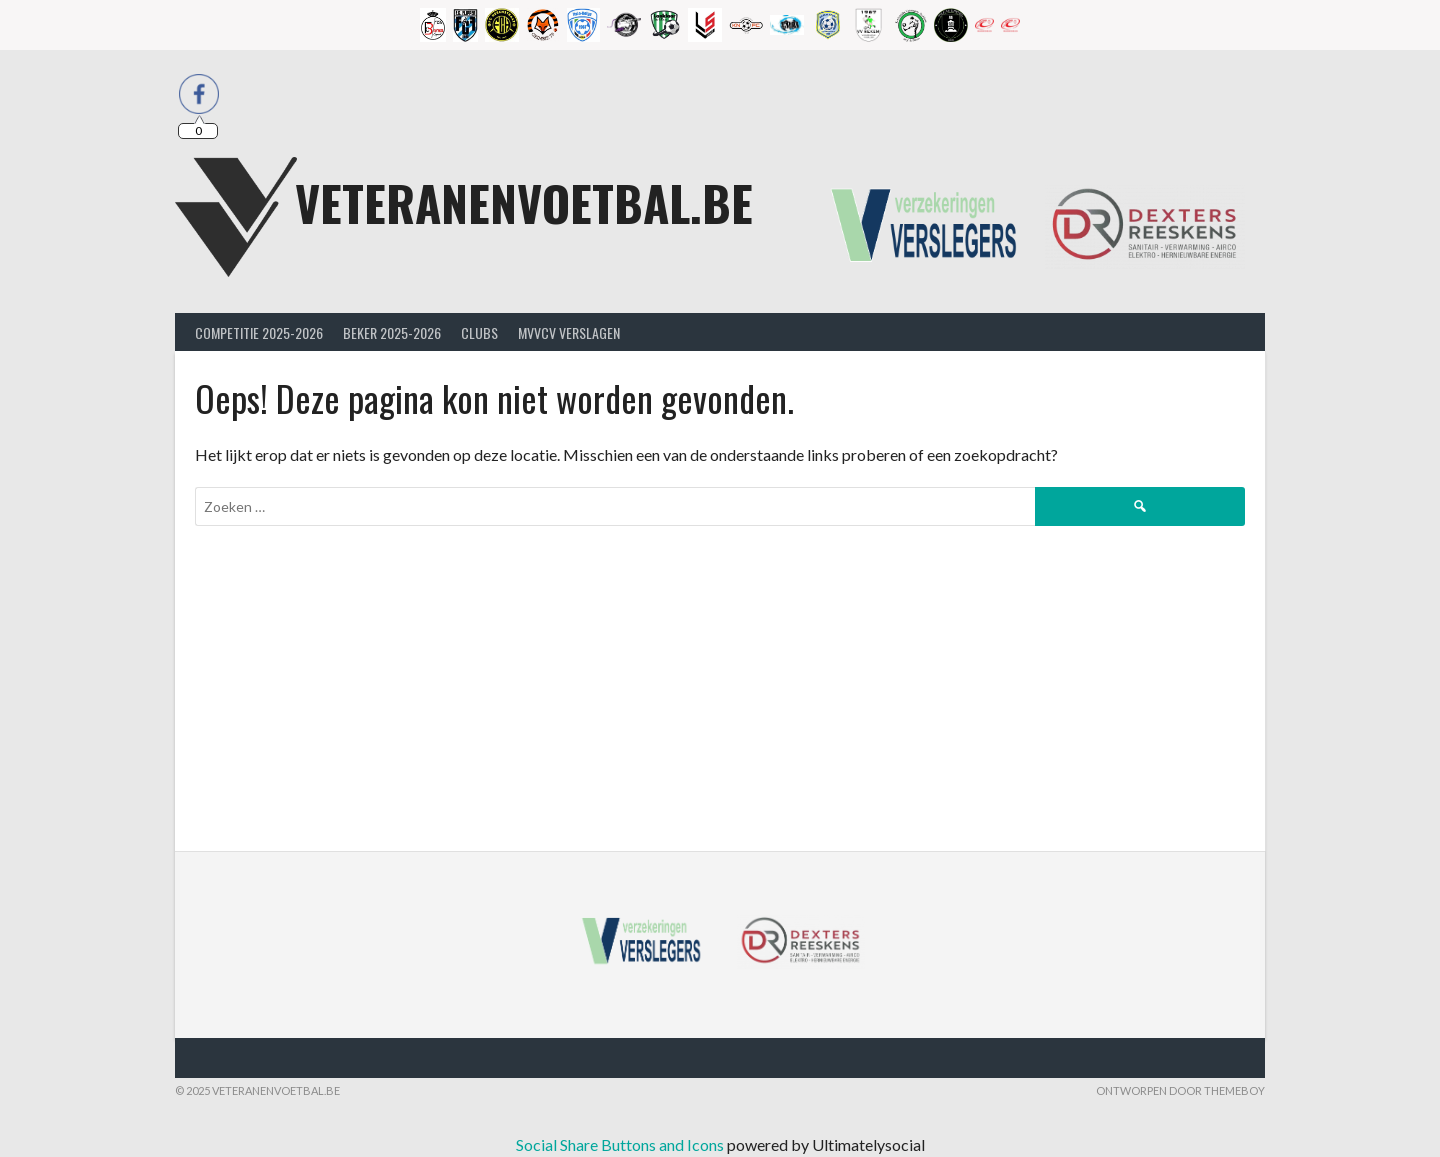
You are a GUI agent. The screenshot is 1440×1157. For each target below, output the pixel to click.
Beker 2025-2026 (392, 332)
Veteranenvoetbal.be (524, 202)
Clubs (479, 332)
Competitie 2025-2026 (259, 332)
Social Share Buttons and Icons (620, 1144)
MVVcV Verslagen (569, 332)
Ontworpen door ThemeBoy (1180, 1090)
